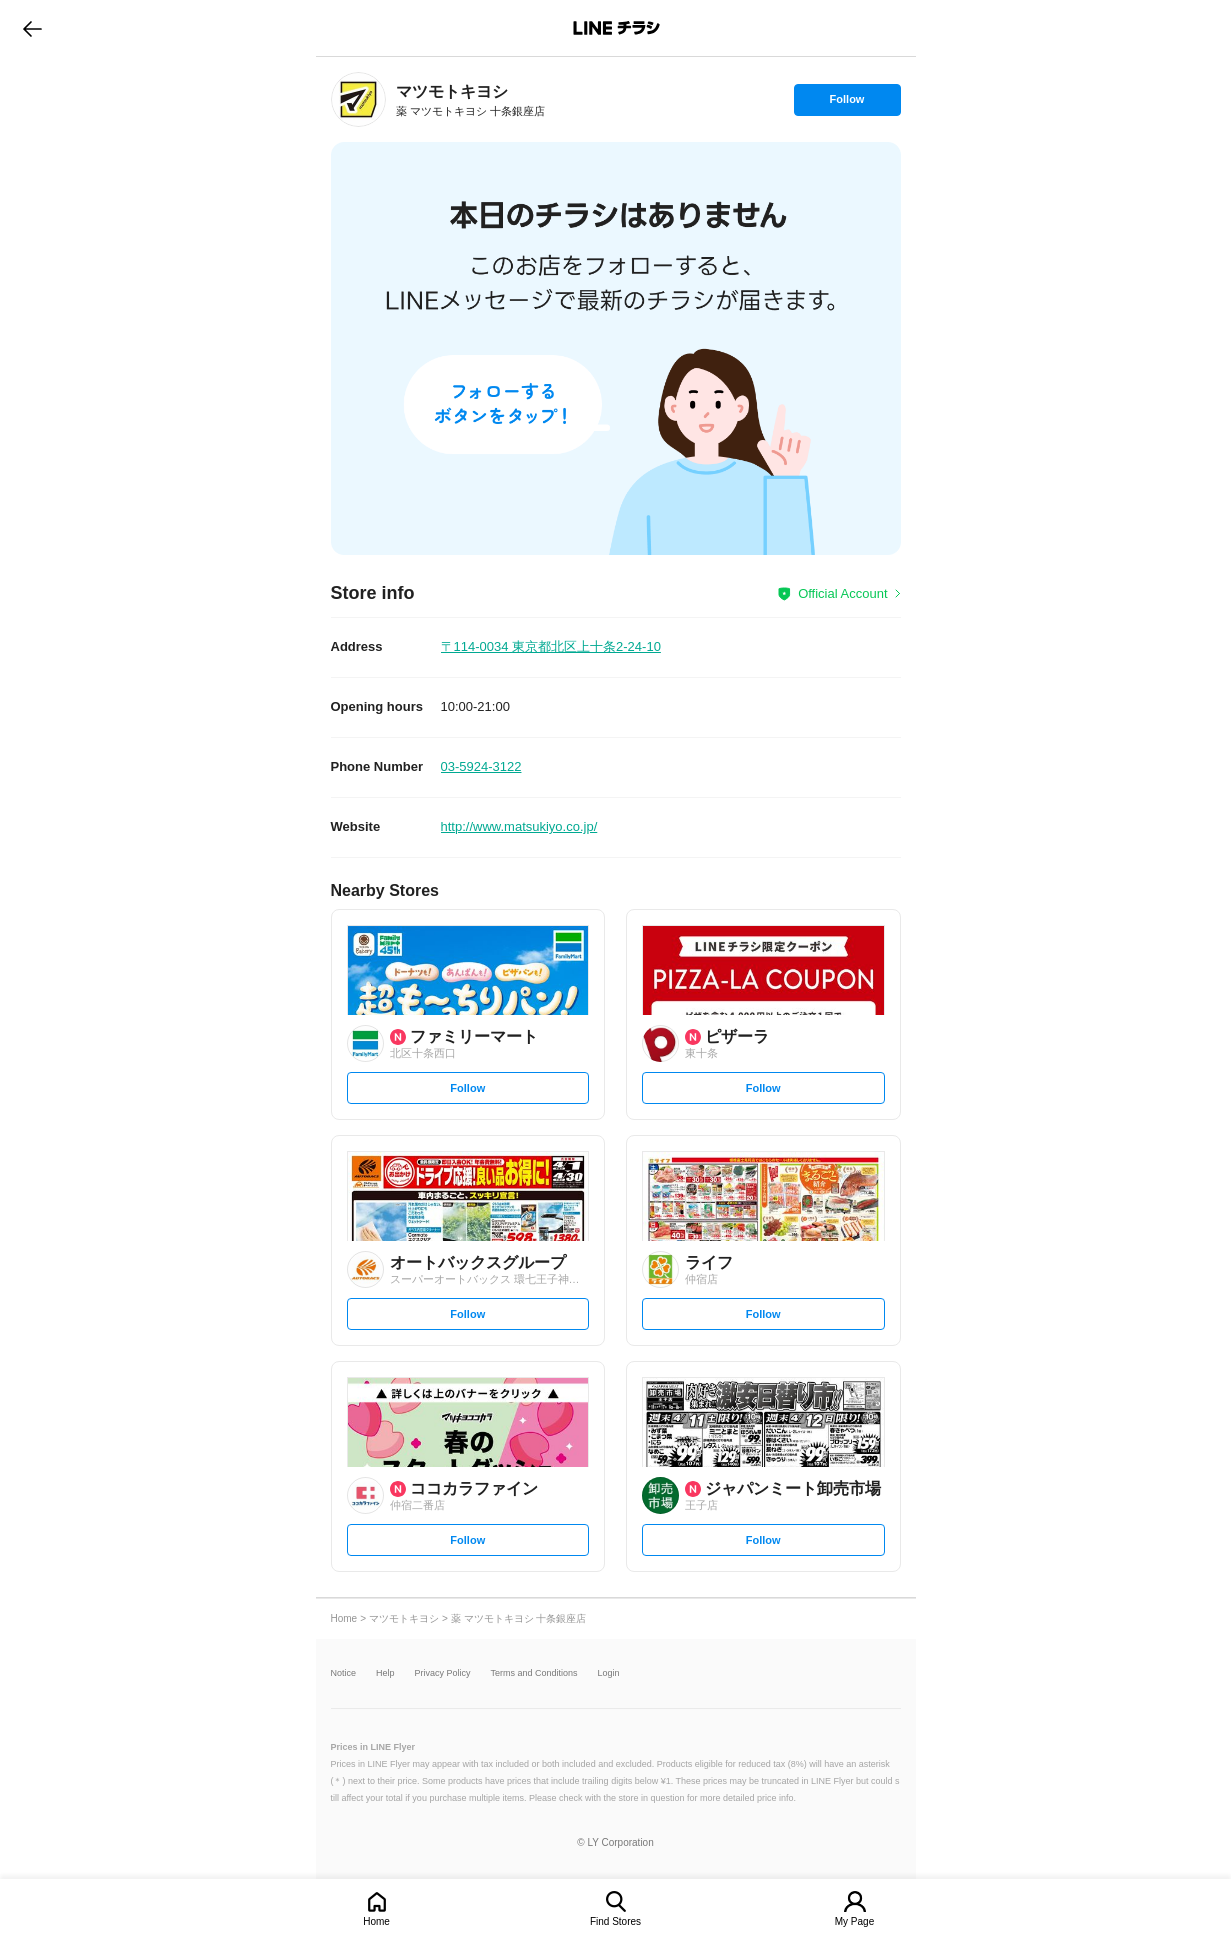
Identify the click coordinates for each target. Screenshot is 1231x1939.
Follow (847, 104)
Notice (344, 1673)
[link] (358, 99)
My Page (854, 1921)
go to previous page (32, 28)
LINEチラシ (617, 28)
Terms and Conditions (534, 1673)
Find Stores (615, 1921)
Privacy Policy (443, 1673)
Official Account (842, 593)
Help (385, 1673)
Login (609, 1673)
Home (376, 1921)
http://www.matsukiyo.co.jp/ (519, 826)
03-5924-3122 (481, 766)
